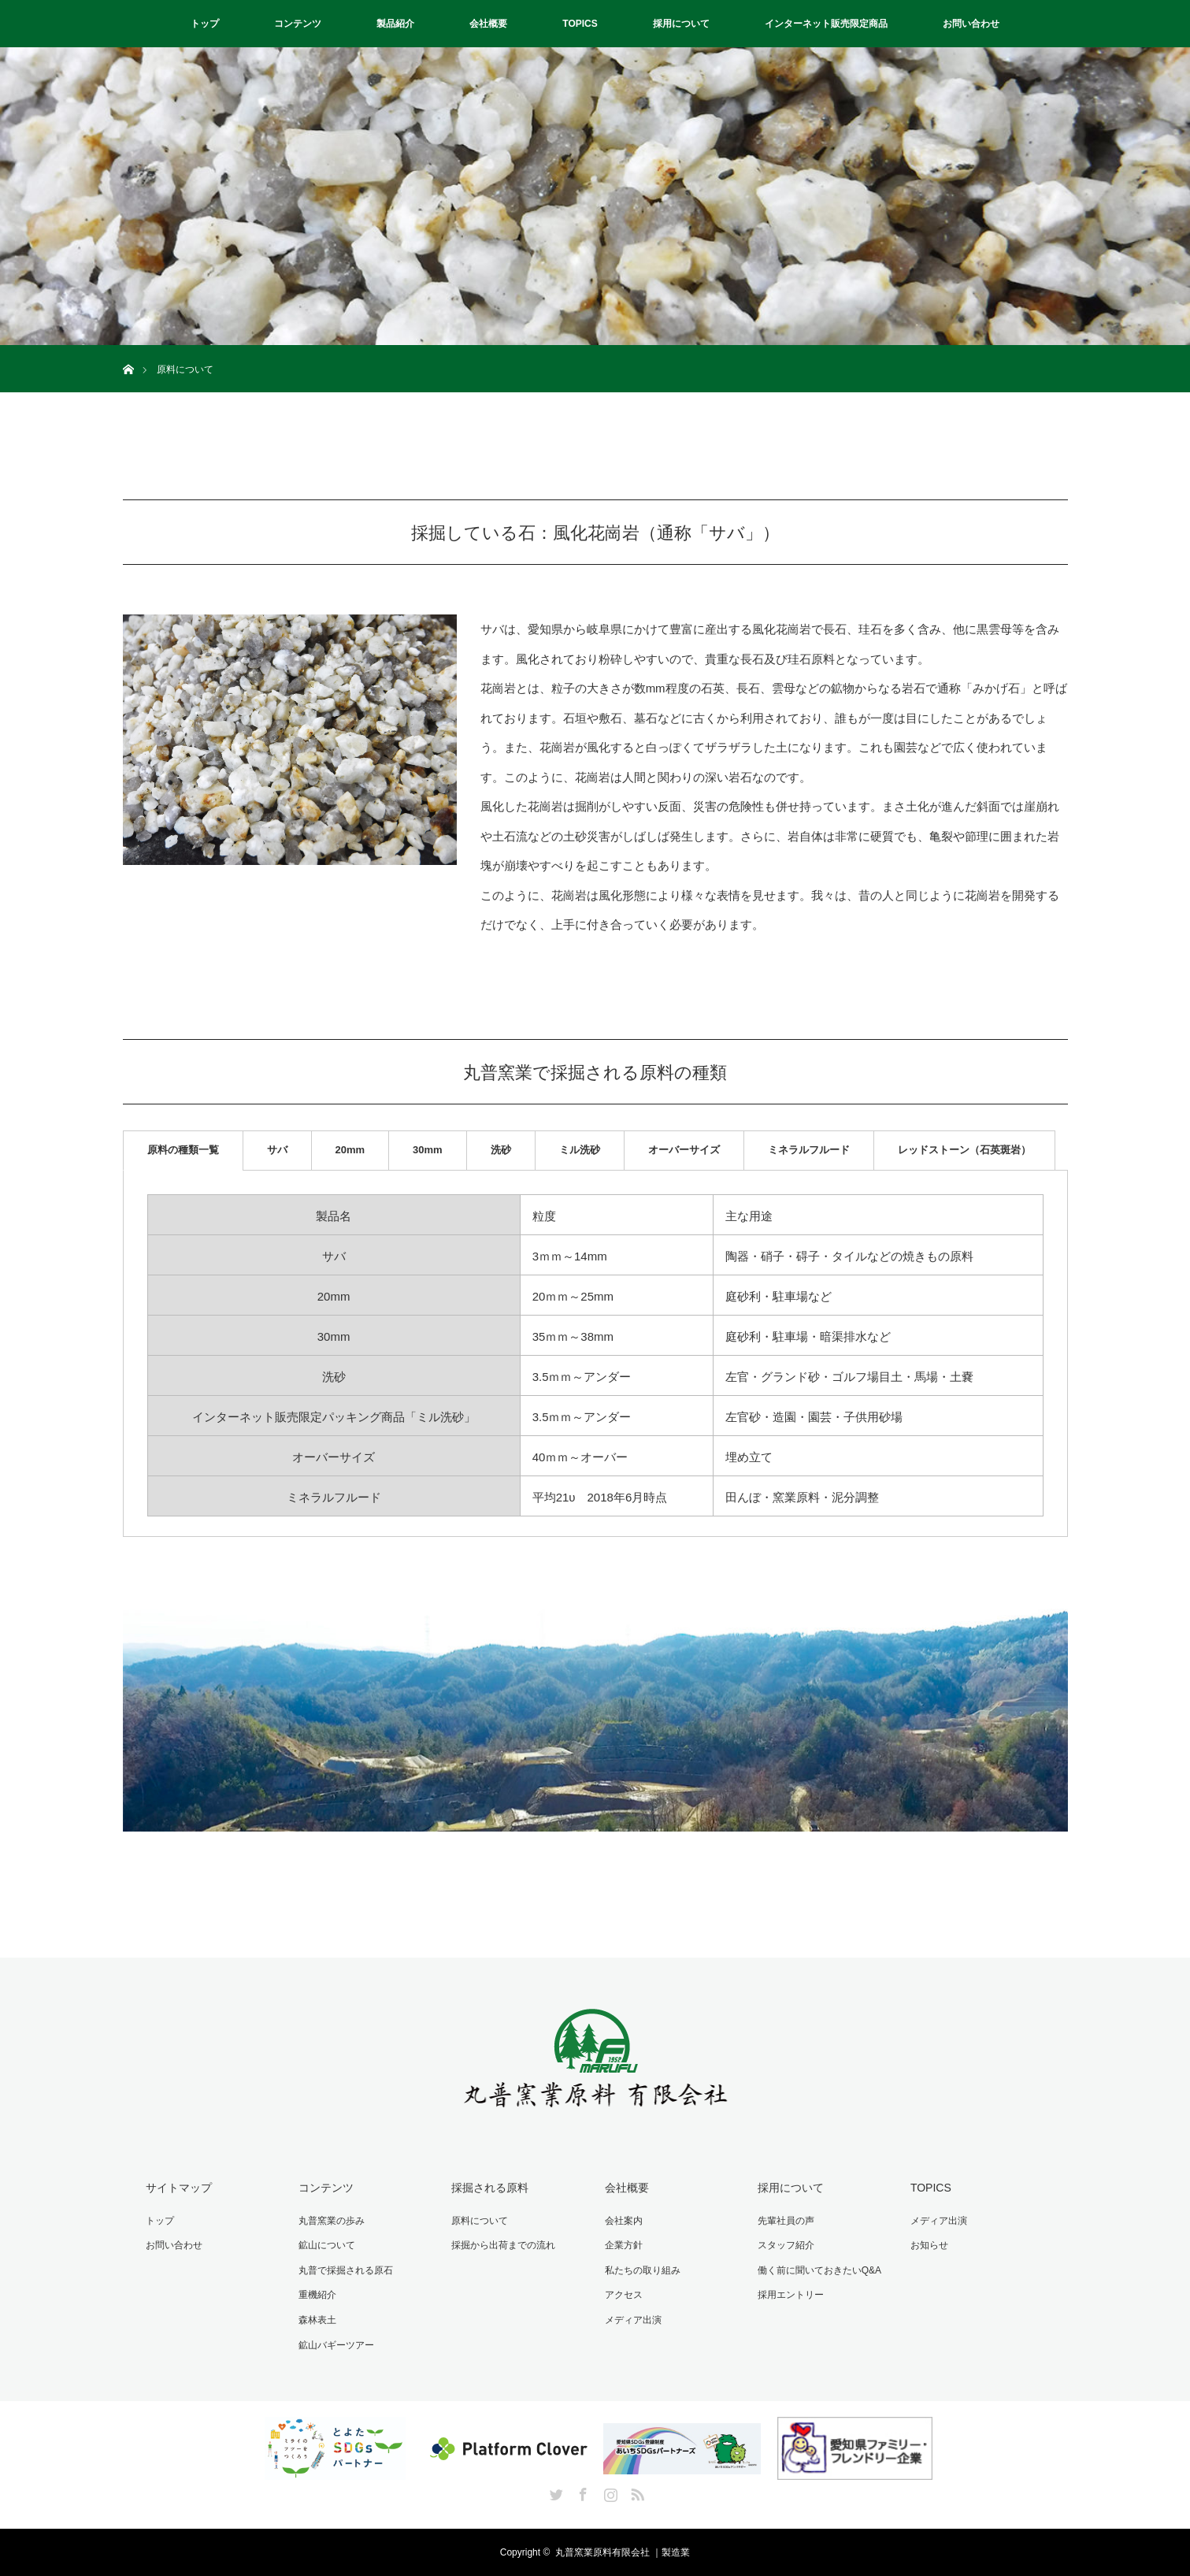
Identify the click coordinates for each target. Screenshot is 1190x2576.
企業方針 (624, 2245)
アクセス (624, 2294)
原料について (479, 2220)
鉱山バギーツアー (336, 2345)
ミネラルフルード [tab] (809, 1150)
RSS (635, 2492)
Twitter (554, 2492)
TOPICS (579, 23)
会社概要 (488, 23)
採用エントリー (791, 2294)
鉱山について (326, 2245)
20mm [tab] (350, 1150)
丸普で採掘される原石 (345, 2270)
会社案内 (624, 2220)
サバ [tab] (277, 1150)
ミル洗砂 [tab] (579, 1150)
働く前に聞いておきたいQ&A (819, 2270)
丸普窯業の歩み (331, 2220)
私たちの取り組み (642, 2270)
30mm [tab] (428, 1150)
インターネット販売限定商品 (826, 23)
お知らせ (929, 2245)
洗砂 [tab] (501, 1150)
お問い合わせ (971, 23)
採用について (681, 23)
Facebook (581, 2492)
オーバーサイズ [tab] (684, 1150)
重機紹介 (317, 2294)
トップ (205, 23)
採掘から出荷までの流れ (503, 2245)
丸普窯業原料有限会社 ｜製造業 (622, 2552)
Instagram (609, 2492)
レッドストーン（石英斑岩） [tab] (964, 1150)
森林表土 (317, 2319)
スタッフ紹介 (786, 2245)
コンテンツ (297, 23)
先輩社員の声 (786, 2220)
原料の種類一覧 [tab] (183, 1150)
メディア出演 (633, 2319)
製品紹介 (395, 23)
